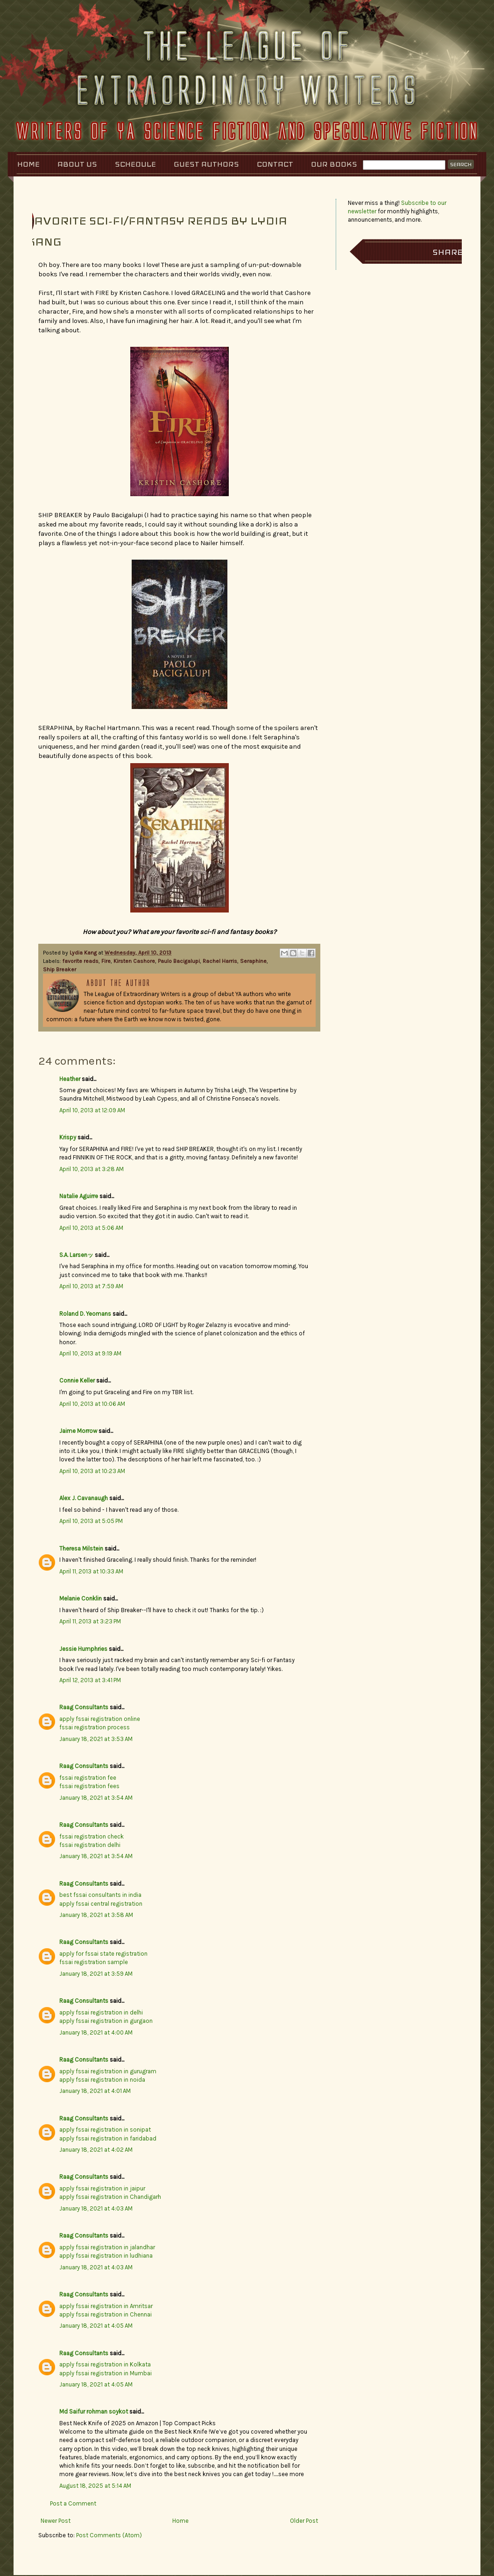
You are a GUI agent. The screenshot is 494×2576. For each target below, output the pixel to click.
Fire (106, 961)
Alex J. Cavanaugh (83, 1498)
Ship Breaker (59, 969)
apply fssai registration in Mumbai (105, 2373)
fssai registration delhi (89, 1844)
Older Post (304, 2520)
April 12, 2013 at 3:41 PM (90, 1680)
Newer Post (56, 2520)
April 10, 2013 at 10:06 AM (92, 1403)
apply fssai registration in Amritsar (106, 2305)
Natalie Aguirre (78, 1196)
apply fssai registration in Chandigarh (110, 2196)
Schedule (135, 164)
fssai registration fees (89, 1786)
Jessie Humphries (83, 1648)
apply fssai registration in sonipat (105, 2129)
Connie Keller (77, 1380)
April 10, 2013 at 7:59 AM (91, 1286)
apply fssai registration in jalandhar (107, 2247)
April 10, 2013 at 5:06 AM (91, 1227)
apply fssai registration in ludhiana (106, 2255)
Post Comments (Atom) (109, 2535)
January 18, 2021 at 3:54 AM (96, 1797)
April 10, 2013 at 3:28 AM (91, 1168)
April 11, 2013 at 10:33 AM (91, 1571)
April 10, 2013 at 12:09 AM (92, 1110)
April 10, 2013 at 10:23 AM (92, 1470)
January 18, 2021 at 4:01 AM (95, 2090)
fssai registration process (94, 1727)
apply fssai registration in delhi (101, 2012)
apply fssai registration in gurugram (107, 2071)
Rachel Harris (220, 961)
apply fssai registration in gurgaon (106, 2020)
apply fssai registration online (99, 1718)
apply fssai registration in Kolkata (105, 2364)
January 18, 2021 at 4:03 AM (96, 2208)
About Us (77, 164)
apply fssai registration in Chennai (105, 2314)
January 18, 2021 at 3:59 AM (96, 1973)
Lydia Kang (84, 952)
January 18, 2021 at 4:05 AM (96, 2325)
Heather (69, 1078)
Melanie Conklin (80, 1598)
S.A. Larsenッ (76, 1254)
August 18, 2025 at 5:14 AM (95, 2485)
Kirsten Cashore (134, 961)
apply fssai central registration (100, 1903)
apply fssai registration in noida (102, 2079)
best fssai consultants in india (100, 1894)
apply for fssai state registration (103, 1953)
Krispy (67, 1137)
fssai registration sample (93, 1961)
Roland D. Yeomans (85, 1313)
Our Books (334, 164)
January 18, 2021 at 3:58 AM (96, 1914)
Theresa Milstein (81, 1548)
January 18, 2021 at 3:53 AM (96, 1738)
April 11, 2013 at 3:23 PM (90, 1621)
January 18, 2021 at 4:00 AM (96, 2032)
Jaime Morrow (78, 1430)
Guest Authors (206, 164)
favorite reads (81, 961)
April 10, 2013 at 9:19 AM (90, 1353)
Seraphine (253, 961)
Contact (275, 164)
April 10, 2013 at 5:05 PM (91, 1520)
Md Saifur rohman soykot (93, 2411)
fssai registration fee (87, 1777)
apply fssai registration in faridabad (107, 2138)
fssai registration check (91, 1836)
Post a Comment (73, 2503)
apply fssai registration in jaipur (102, 2188)
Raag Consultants (83, 1707)
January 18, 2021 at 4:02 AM (96, 2149)
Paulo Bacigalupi (179, 961)
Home (28, 164)
